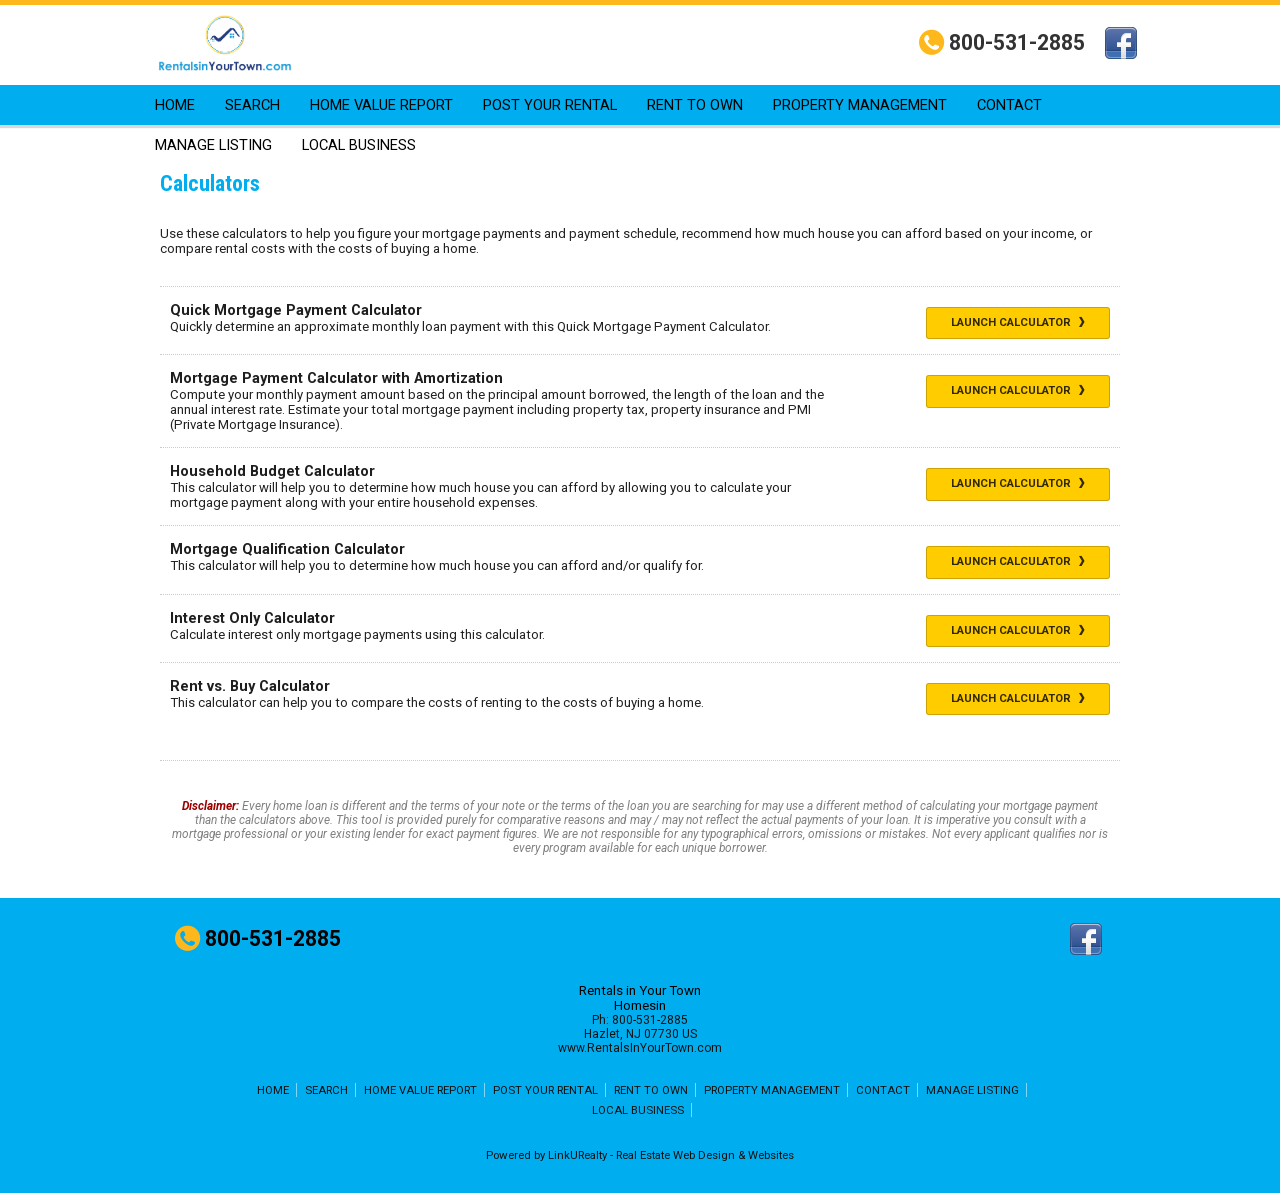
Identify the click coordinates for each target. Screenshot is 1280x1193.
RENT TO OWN (695, 105)
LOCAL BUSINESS (359, 145)
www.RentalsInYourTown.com (640, 1048)
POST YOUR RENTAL (550, 105)
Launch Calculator (1018, 322)
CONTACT (1009, 105)
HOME (175, 105)
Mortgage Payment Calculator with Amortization (336, 378)
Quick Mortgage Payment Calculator (296, 310)
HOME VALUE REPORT (381, 105)
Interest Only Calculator (252, 618)
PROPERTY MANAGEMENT (860, 105)
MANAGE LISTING (213, 145)
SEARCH (252, 105)
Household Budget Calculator (272, 471)
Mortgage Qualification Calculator (287, 549)
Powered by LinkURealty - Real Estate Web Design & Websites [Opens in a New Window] (640, 1155)
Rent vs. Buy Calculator (250, 686)
